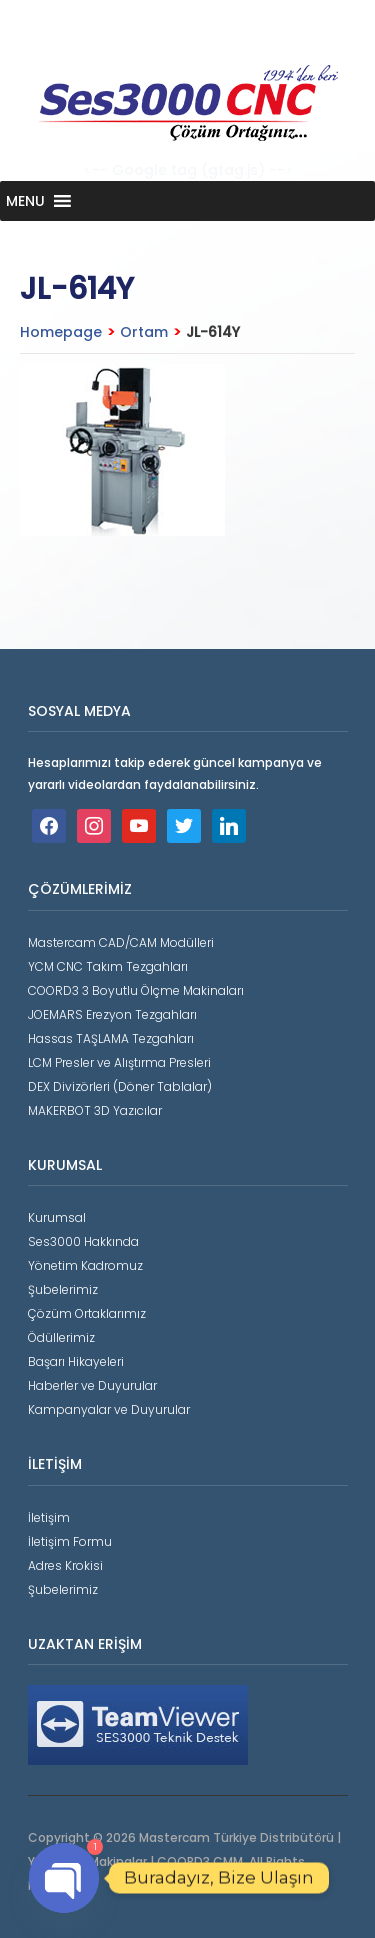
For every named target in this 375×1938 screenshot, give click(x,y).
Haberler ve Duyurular (92, 1385)
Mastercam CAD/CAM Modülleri (121, 942)
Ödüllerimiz (61, 1337)
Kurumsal (57, 1217)
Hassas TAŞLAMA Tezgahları (111, 1038)
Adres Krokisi (65, 1565)
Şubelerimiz (63, 1289)
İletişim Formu (70, 1541)
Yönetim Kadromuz (85, 1265)
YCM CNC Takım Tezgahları (108, 966)
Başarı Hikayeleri (76, 1361)
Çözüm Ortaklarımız (87, 1313)
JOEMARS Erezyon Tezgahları (112, 1014)
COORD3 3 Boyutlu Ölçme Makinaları (136, 990)
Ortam (144, 332)
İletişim (49, 1517)
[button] (25, 201)
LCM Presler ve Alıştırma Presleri (119, 1062)
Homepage (61, 332)
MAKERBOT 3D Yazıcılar (95, 1110)
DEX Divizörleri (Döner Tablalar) (120, 1086)
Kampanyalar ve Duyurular (109, 1409)
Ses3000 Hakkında (83, 1241)
